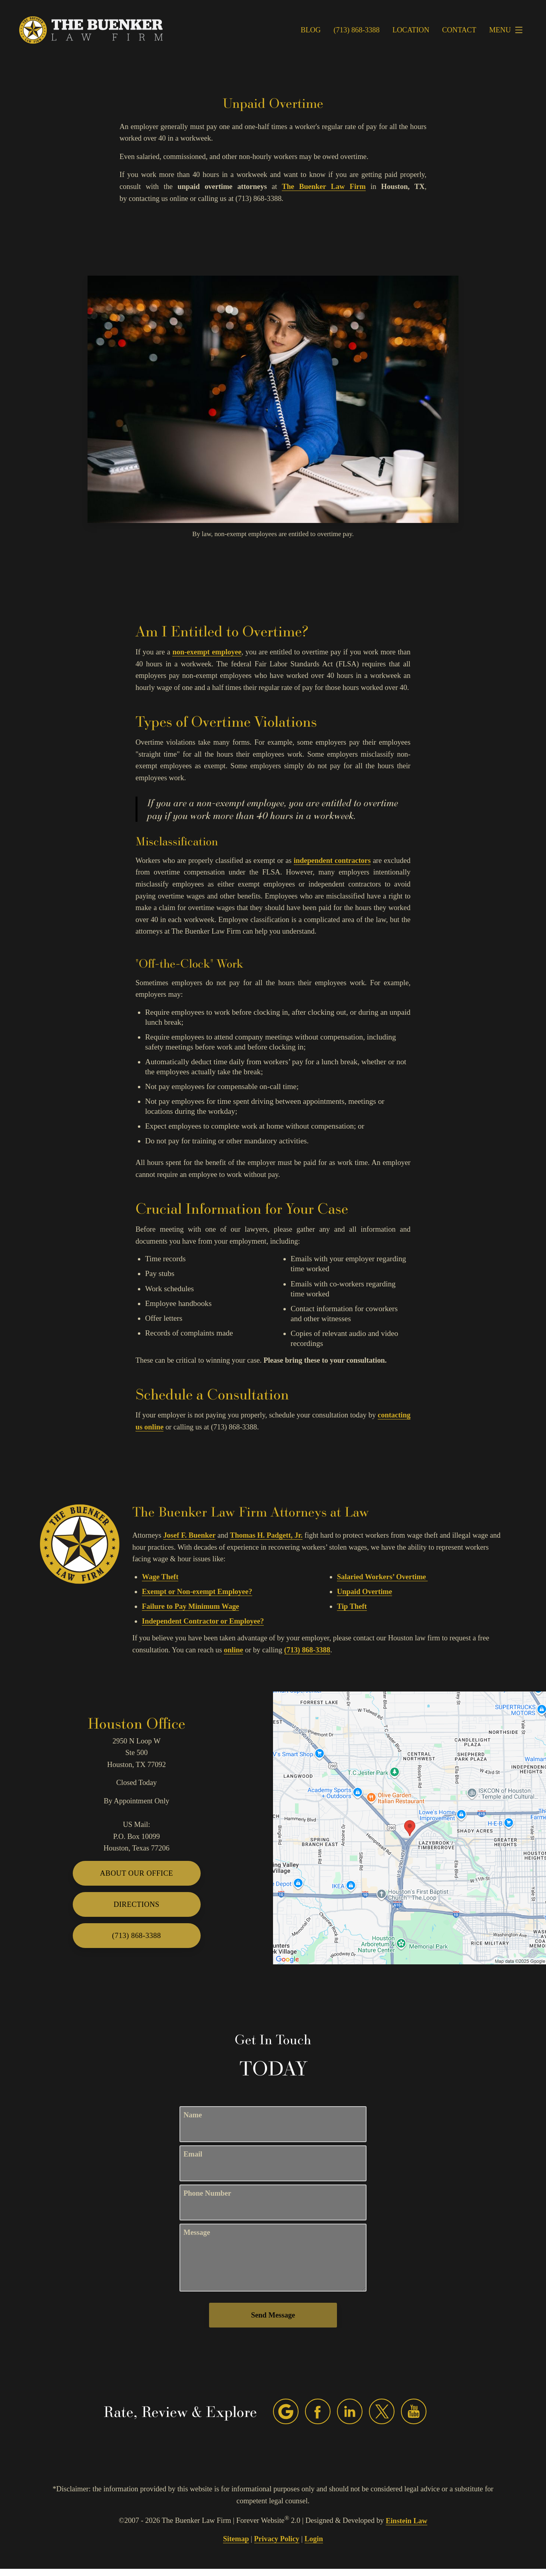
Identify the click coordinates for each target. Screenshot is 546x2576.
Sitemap (236, 2539)
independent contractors (332, 861)
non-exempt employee (206, 652)
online (233, 1650)
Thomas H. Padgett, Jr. (266, 1535)
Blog (311, 30)
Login (314, 2539)
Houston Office (136, 1723)
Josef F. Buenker (189, 1535)
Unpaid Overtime (364, 1592)
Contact (459, 30)
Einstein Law (406, 2521)
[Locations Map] (409, 1827)
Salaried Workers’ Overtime (381, 1577)
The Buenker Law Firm (324, 187)
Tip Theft (352, 1606)
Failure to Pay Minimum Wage (190, 1606)
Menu (508, 30)
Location (411, 30)
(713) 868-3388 (307, 1650)
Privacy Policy (276, 2539)
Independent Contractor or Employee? (203, 1621)
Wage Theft (160, 1577)
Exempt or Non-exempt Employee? (197, 1592)
